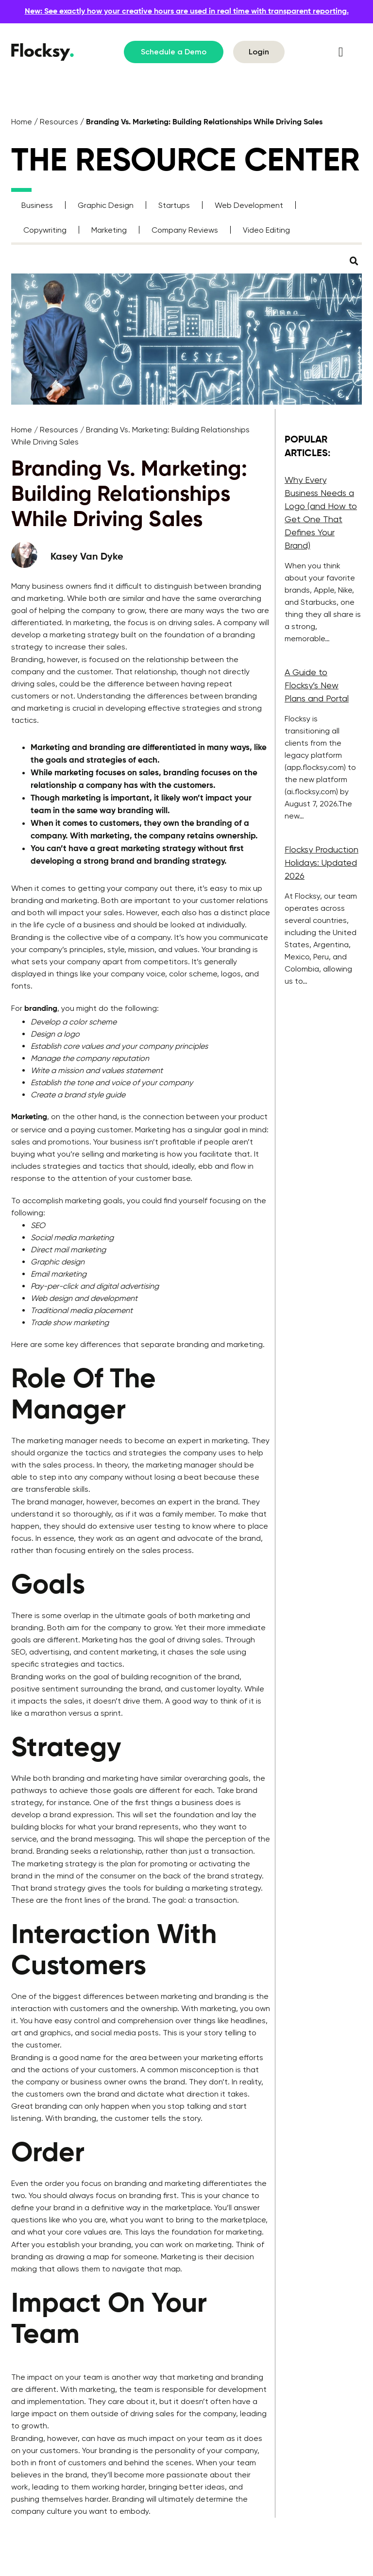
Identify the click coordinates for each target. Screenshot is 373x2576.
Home (21, 121)
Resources (59, 121)
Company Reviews (185, 230)
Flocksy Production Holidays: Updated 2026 (321, 862)
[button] (340, 52)
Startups (174, 205)
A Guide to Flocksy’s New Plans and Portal (317, 685)
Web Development (249, 205)
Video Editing (266, 230)
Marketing (109, 230)
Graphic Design (106, 205)
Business (37, 205)
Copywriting (45, 230)
